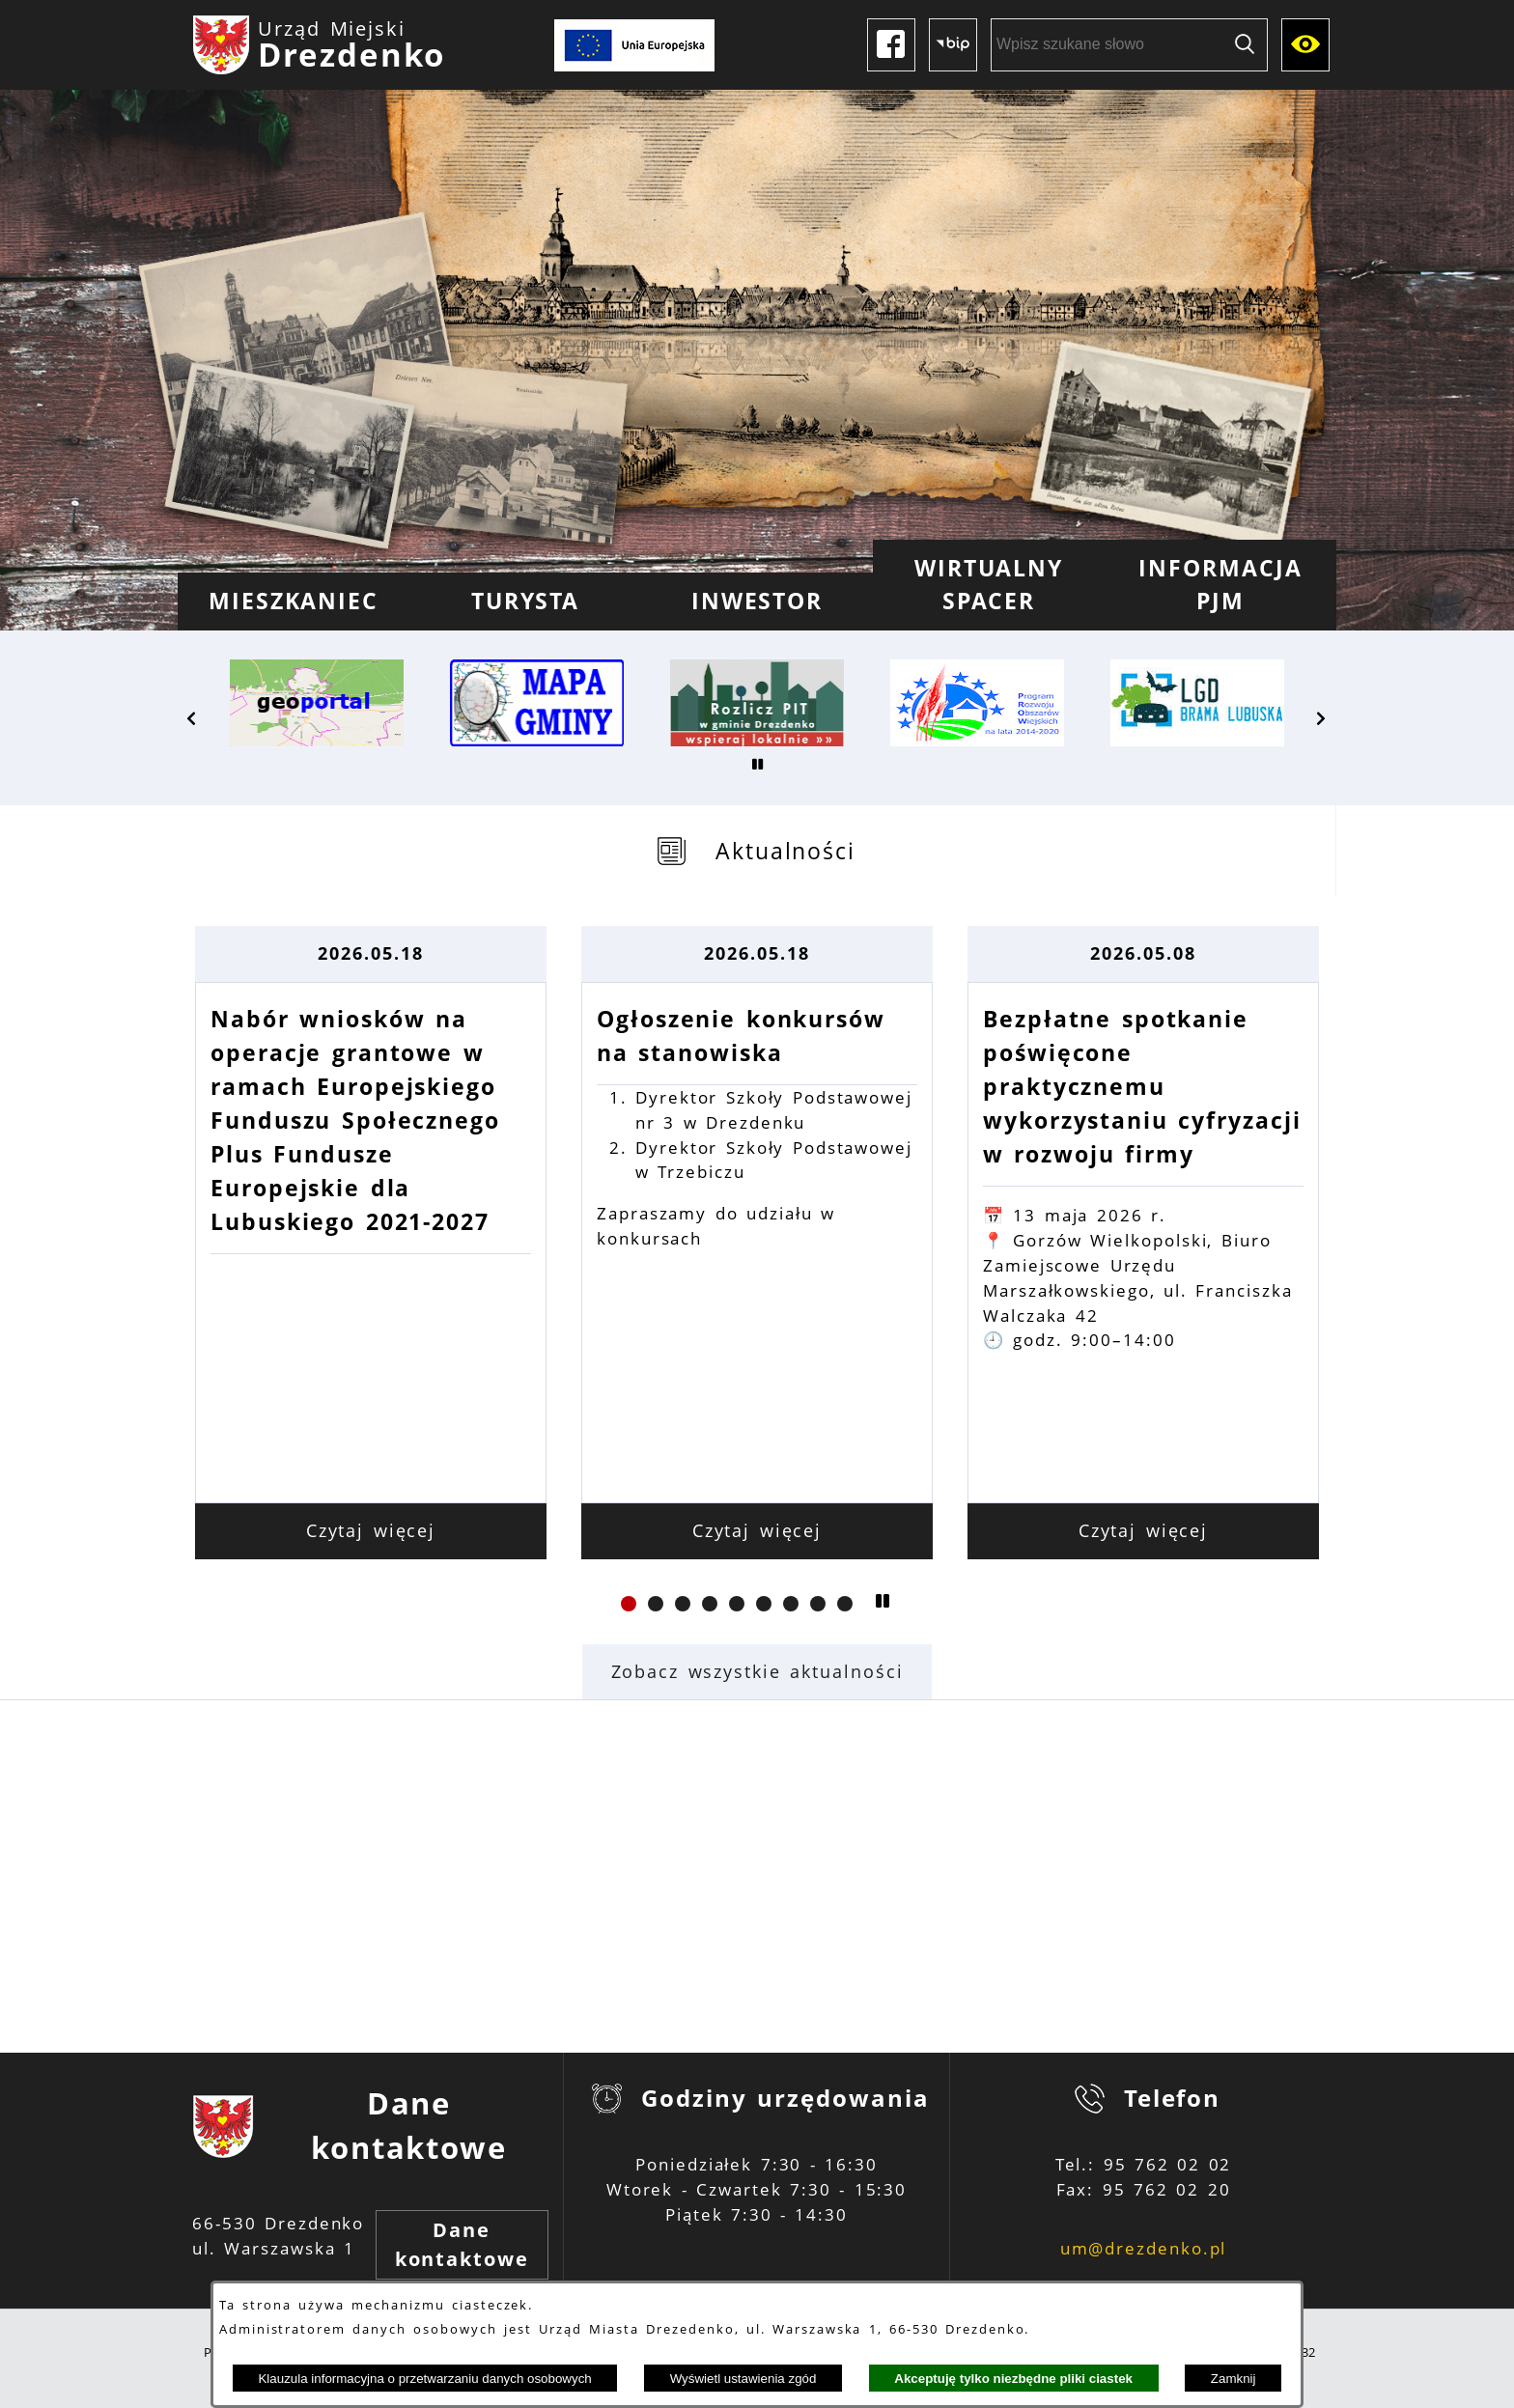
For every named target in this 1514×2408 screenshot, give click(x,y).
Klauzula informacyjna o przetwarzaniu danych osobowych (424, 2378)
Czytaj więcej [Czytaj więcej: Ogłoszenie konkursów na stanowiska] (757, 1530)
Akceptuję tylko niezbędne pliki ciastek (1013, 2378)
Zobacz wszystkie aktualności (757, 1671)
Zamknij (1233, 2378)
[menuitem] (293, 601)
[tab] (756, 851)
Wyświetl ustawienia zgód (743, 2378)
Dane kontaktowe (462, 2244)
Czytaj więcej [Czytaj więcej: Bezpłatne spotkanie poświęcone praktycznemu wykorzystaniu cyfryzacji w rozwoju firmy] (1144, 1530)
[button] (192, 718)
